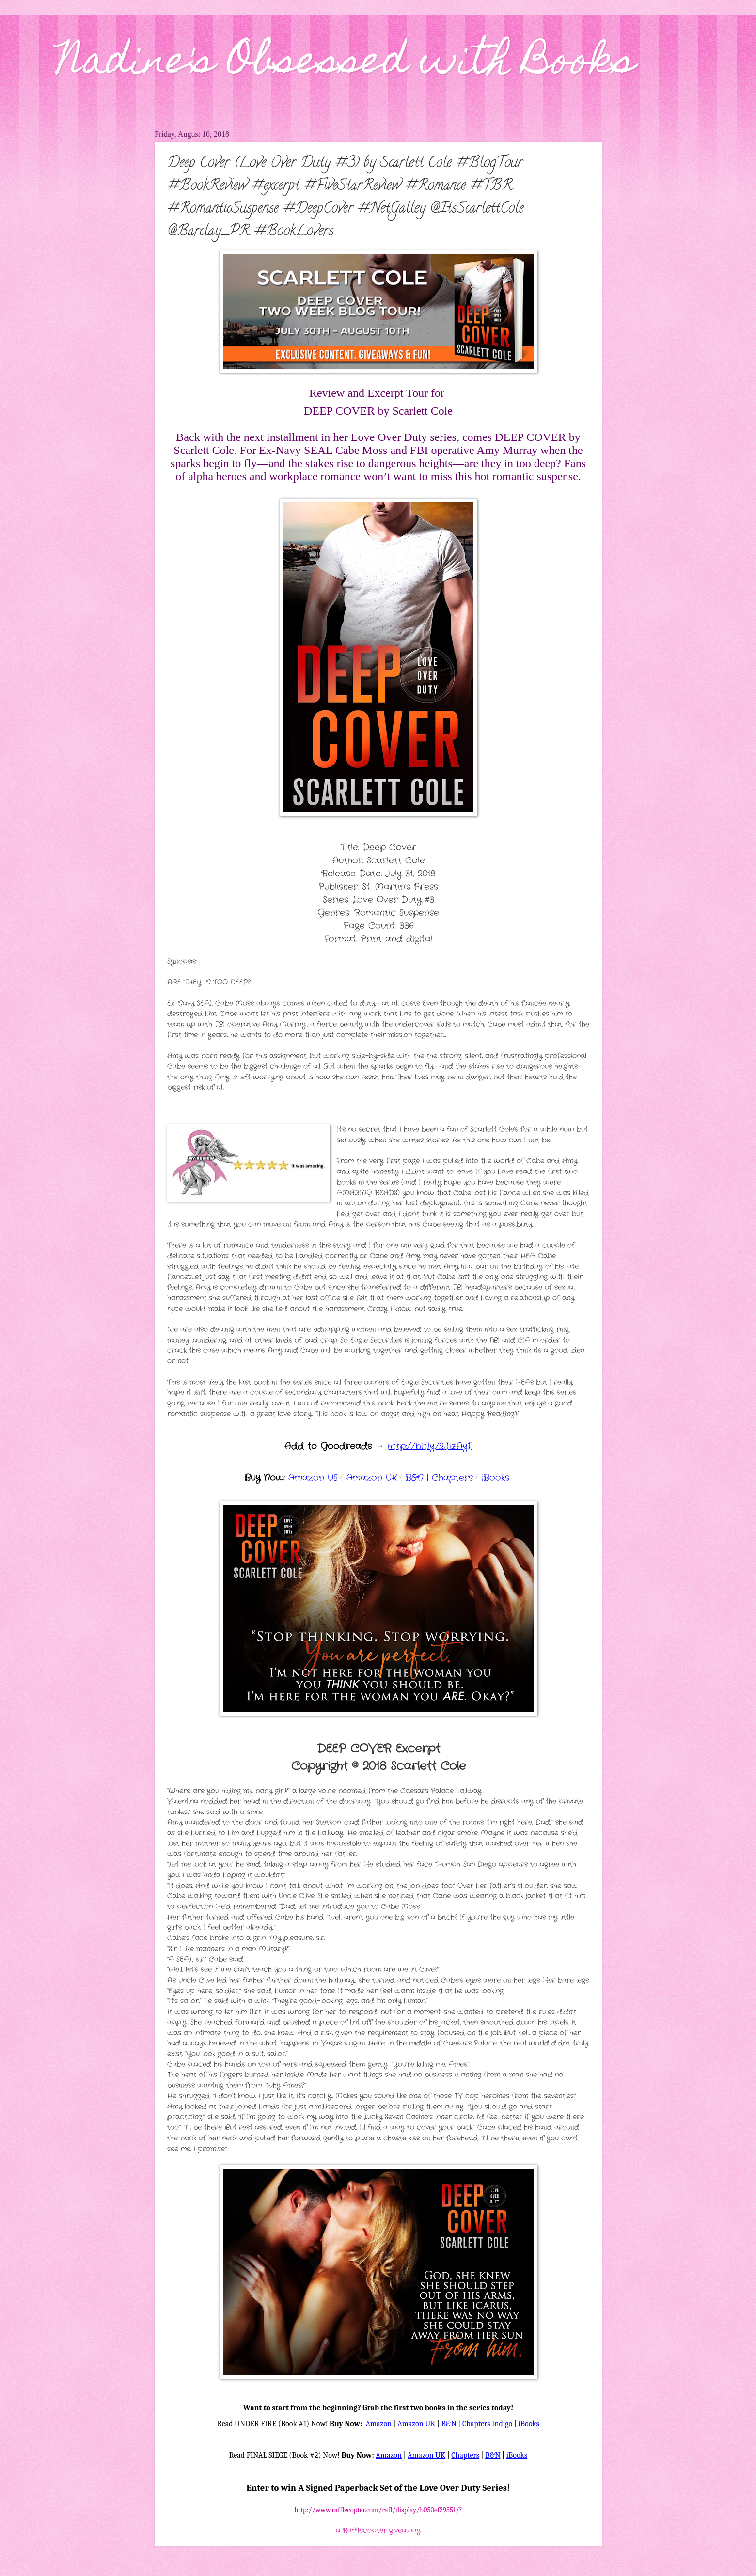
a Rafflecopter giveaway (378, 2531)
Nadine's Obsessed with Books (346, 64)
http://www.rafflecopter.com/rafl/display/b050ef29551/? (378, 2510)
